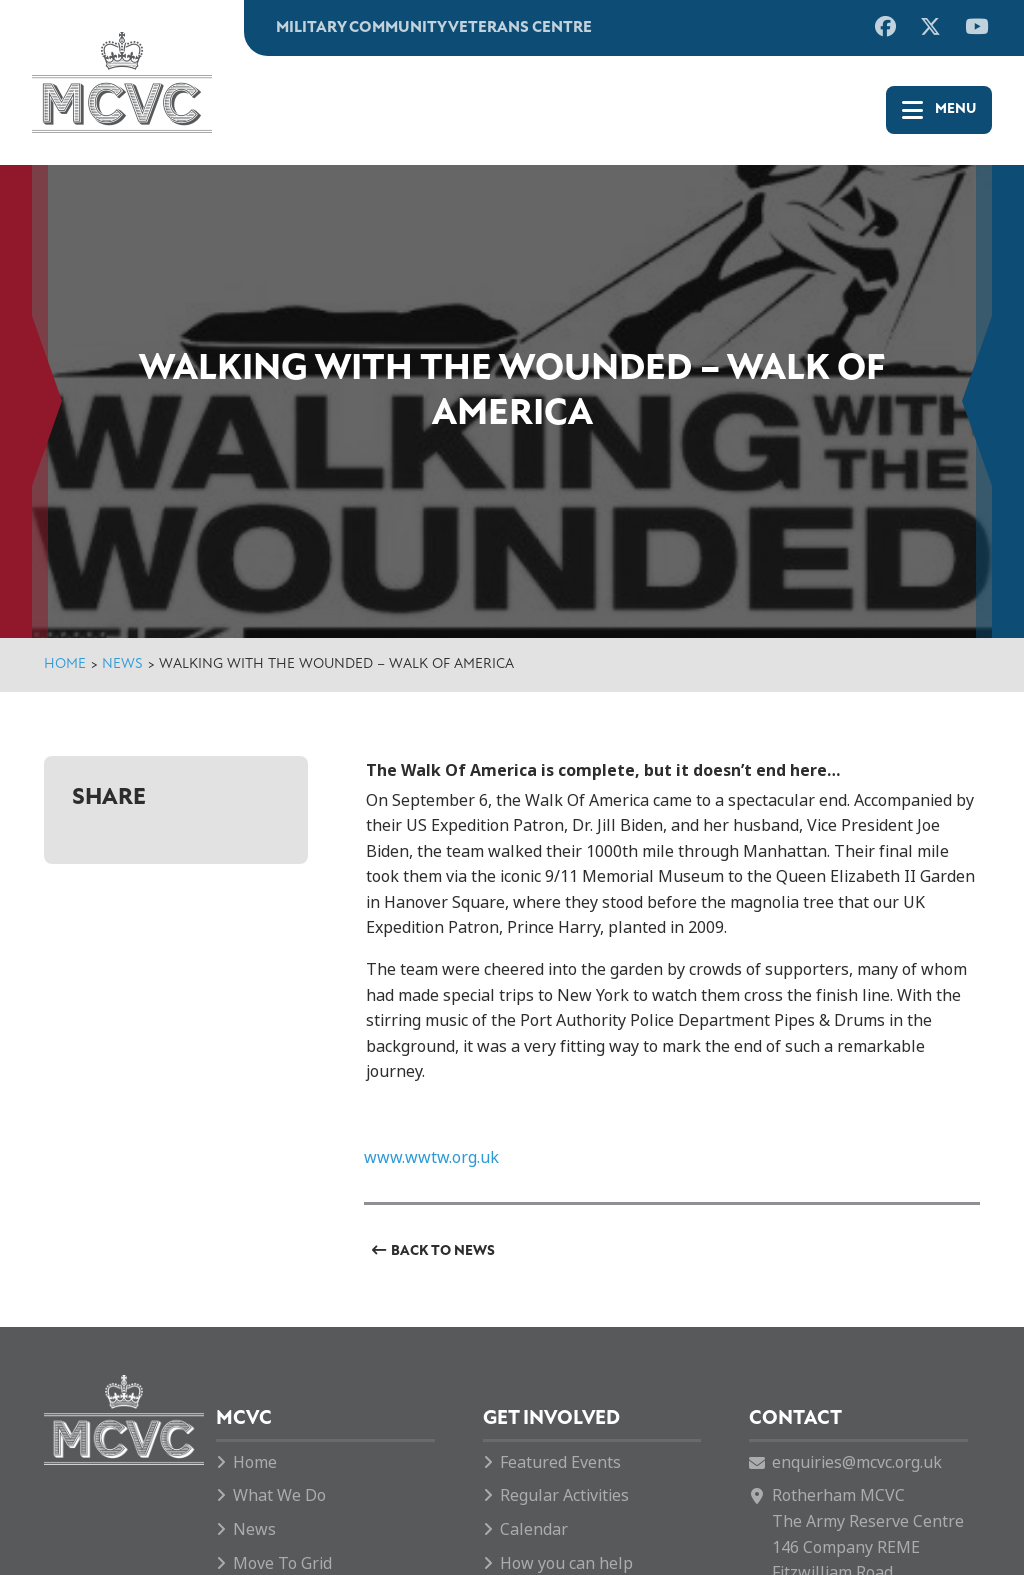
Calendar (534, 1529)
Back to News (443, 1251)
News (122, 664)
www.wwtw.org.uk (431, 1157)
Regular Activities (564, 1495)
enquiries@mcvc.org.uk (857, 1462)
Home (65, 664)
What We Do (279, 1495)
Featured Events (560, 1462)
